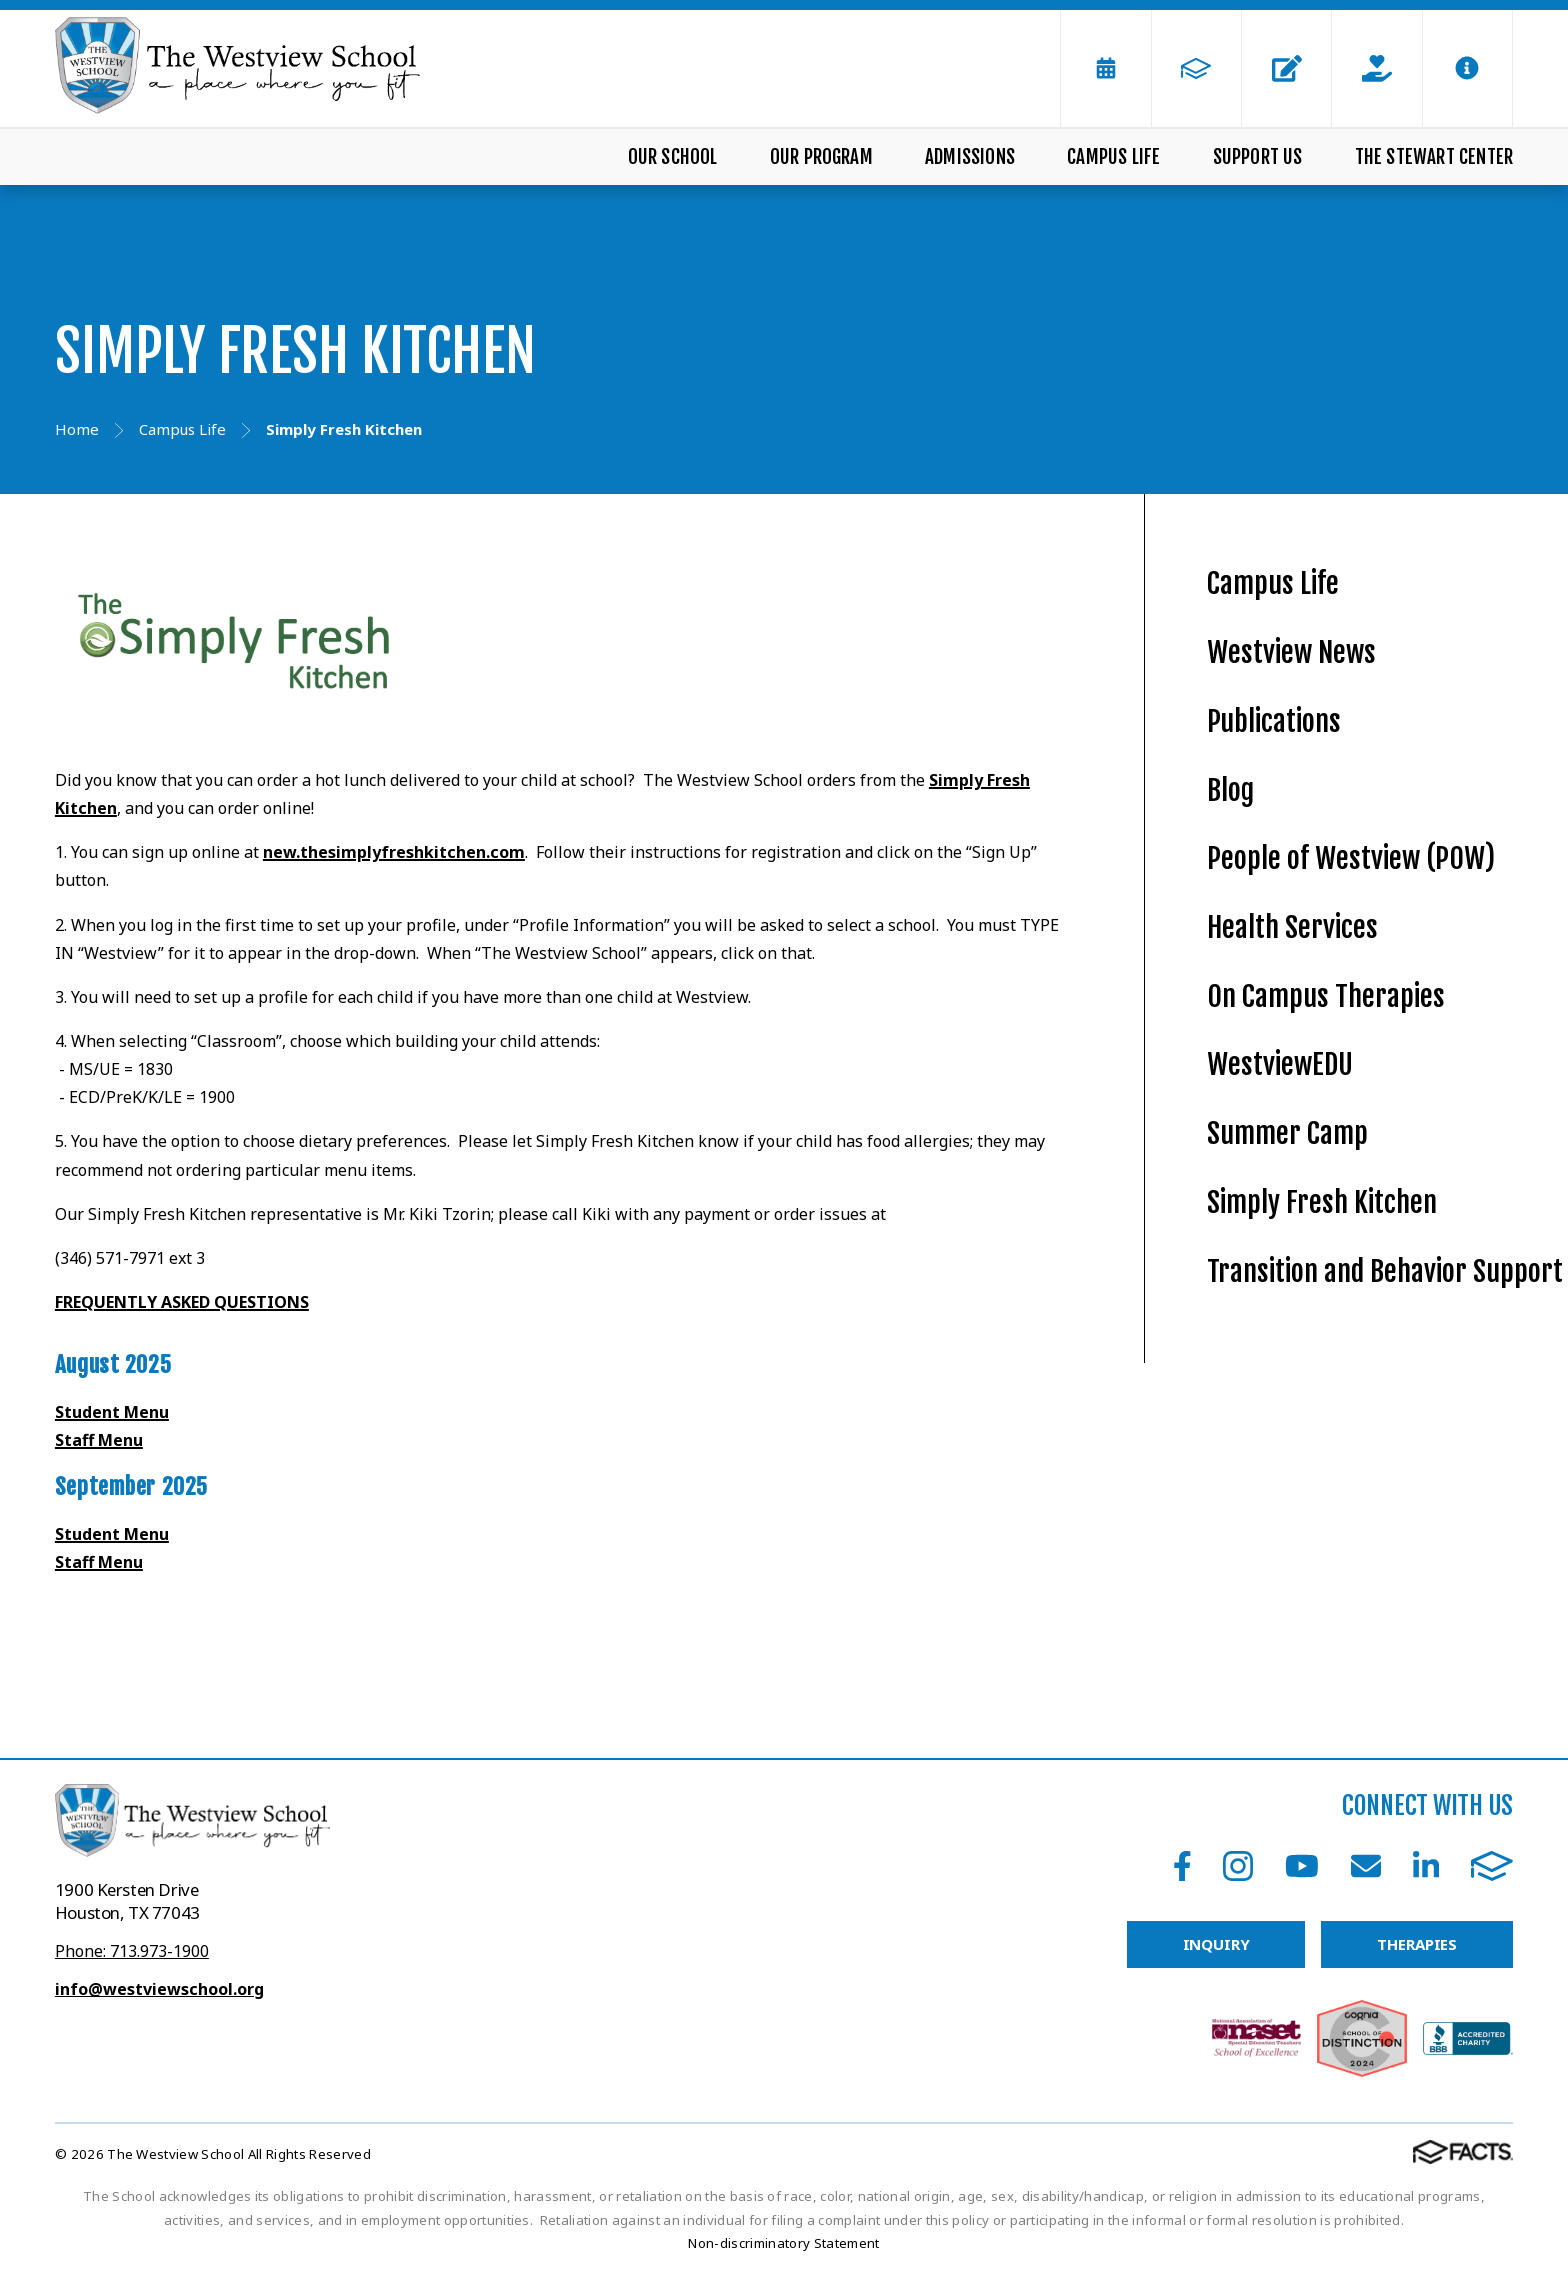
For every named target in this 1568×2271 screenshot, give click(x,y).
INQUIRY (1216, 1944)
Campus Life (1113, 157)
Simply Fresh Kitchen (1322, 1202)
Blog (1230, 790)
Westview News (1291, 652)
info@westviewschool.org (159, 1989)
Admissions (970, 157)
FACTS (1492, 1866)
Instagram (1238, 1866)
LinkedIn (1426, 1866)
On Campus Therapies (1326, 996)
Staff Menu (99, 1440)
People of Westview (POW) (1351, 858)
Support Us (1258, 157)
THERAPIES (1417, 1944)
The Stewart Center (1434, 157)
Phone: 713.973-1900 (132, 1951)
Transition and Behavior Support (1385, 1271)
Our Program (821, 157)
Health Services (1292, 927)
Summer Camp (1287, 1133)
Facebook (1182, 1866)
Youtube (1302, 1866)
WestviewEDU (1280, 1064)
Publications (1274, 721)
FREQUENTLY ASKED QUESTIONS (182, 1302)
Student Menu (112, 1412)
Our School (673, 157)
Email (1366, 1866)
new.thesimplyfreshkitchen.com (394, 852)
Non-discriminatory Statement (783, 2243)
